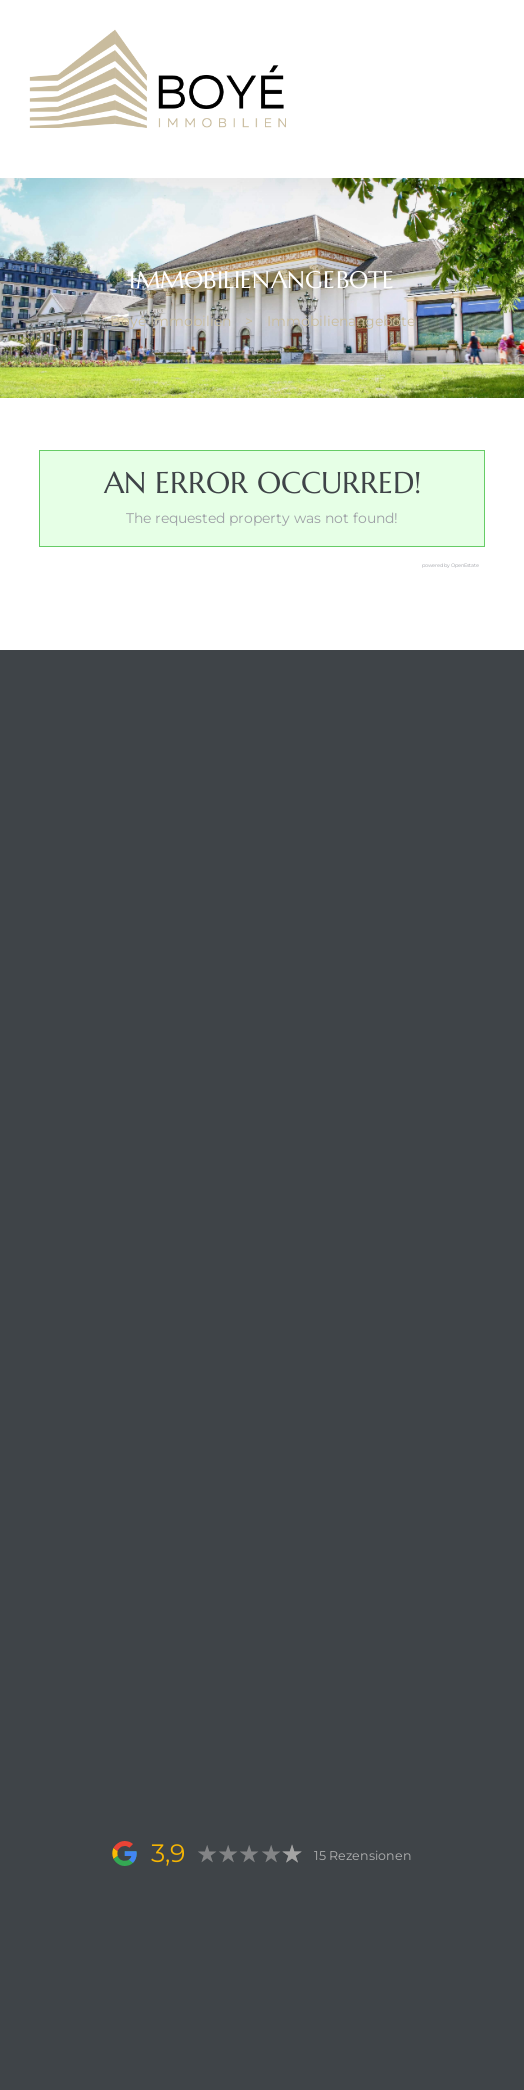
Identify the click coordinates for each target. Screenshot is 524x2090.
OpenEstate (465, 565)
